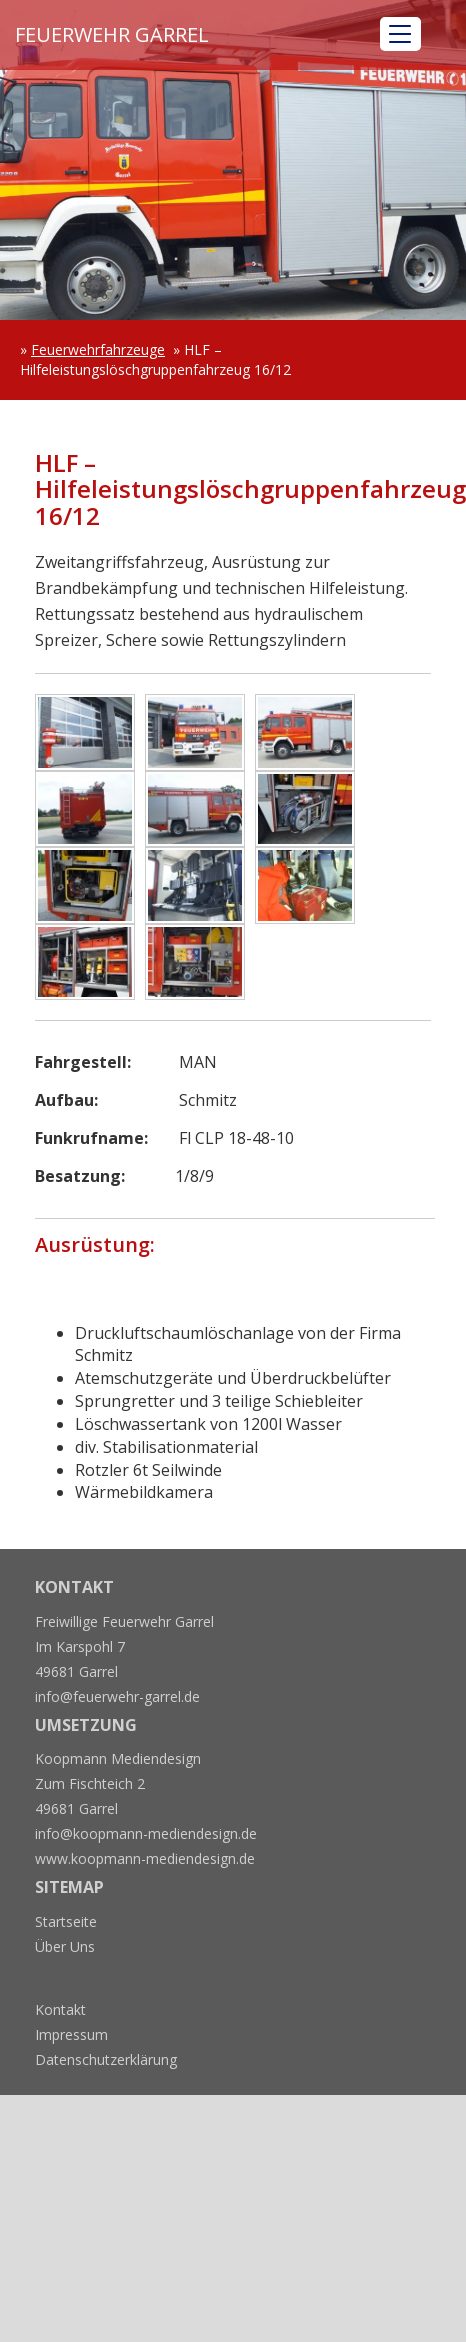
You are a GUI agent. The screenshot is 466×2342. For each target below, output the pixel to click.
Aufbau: (66, 1100)
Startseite (66, 1921)
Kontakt (60, 2009)
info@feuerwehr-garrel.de (117, 1696)
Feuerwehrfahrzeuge (98, 349)
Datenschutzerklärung (106, 2059)
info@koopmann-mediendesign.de (146, 1833)
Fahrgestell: (83, 1062)
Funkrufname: (91, 1138)
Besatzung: (80, 1176)
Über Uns (65, 1946)
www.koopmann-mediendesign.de (145, 1858)
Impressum (71, 2034)
